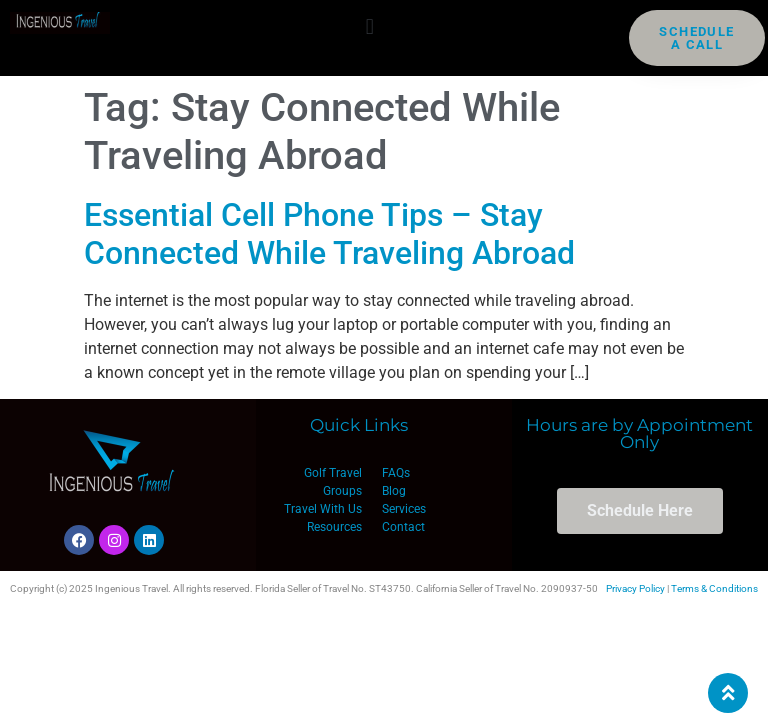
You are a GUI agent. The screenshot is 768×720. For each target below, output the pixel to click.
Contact (403, 527)
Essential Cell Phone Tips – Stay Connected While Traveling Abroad (329, 234)
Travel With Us (323, 509)
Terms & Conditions (714, 588)
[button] (369, 26)
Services (404, 509)
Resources (334, 527)
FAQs (396, 473)
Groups (342, 491)
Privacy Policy (635, 588)
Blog (394, 491)
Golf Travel (333, 473)
